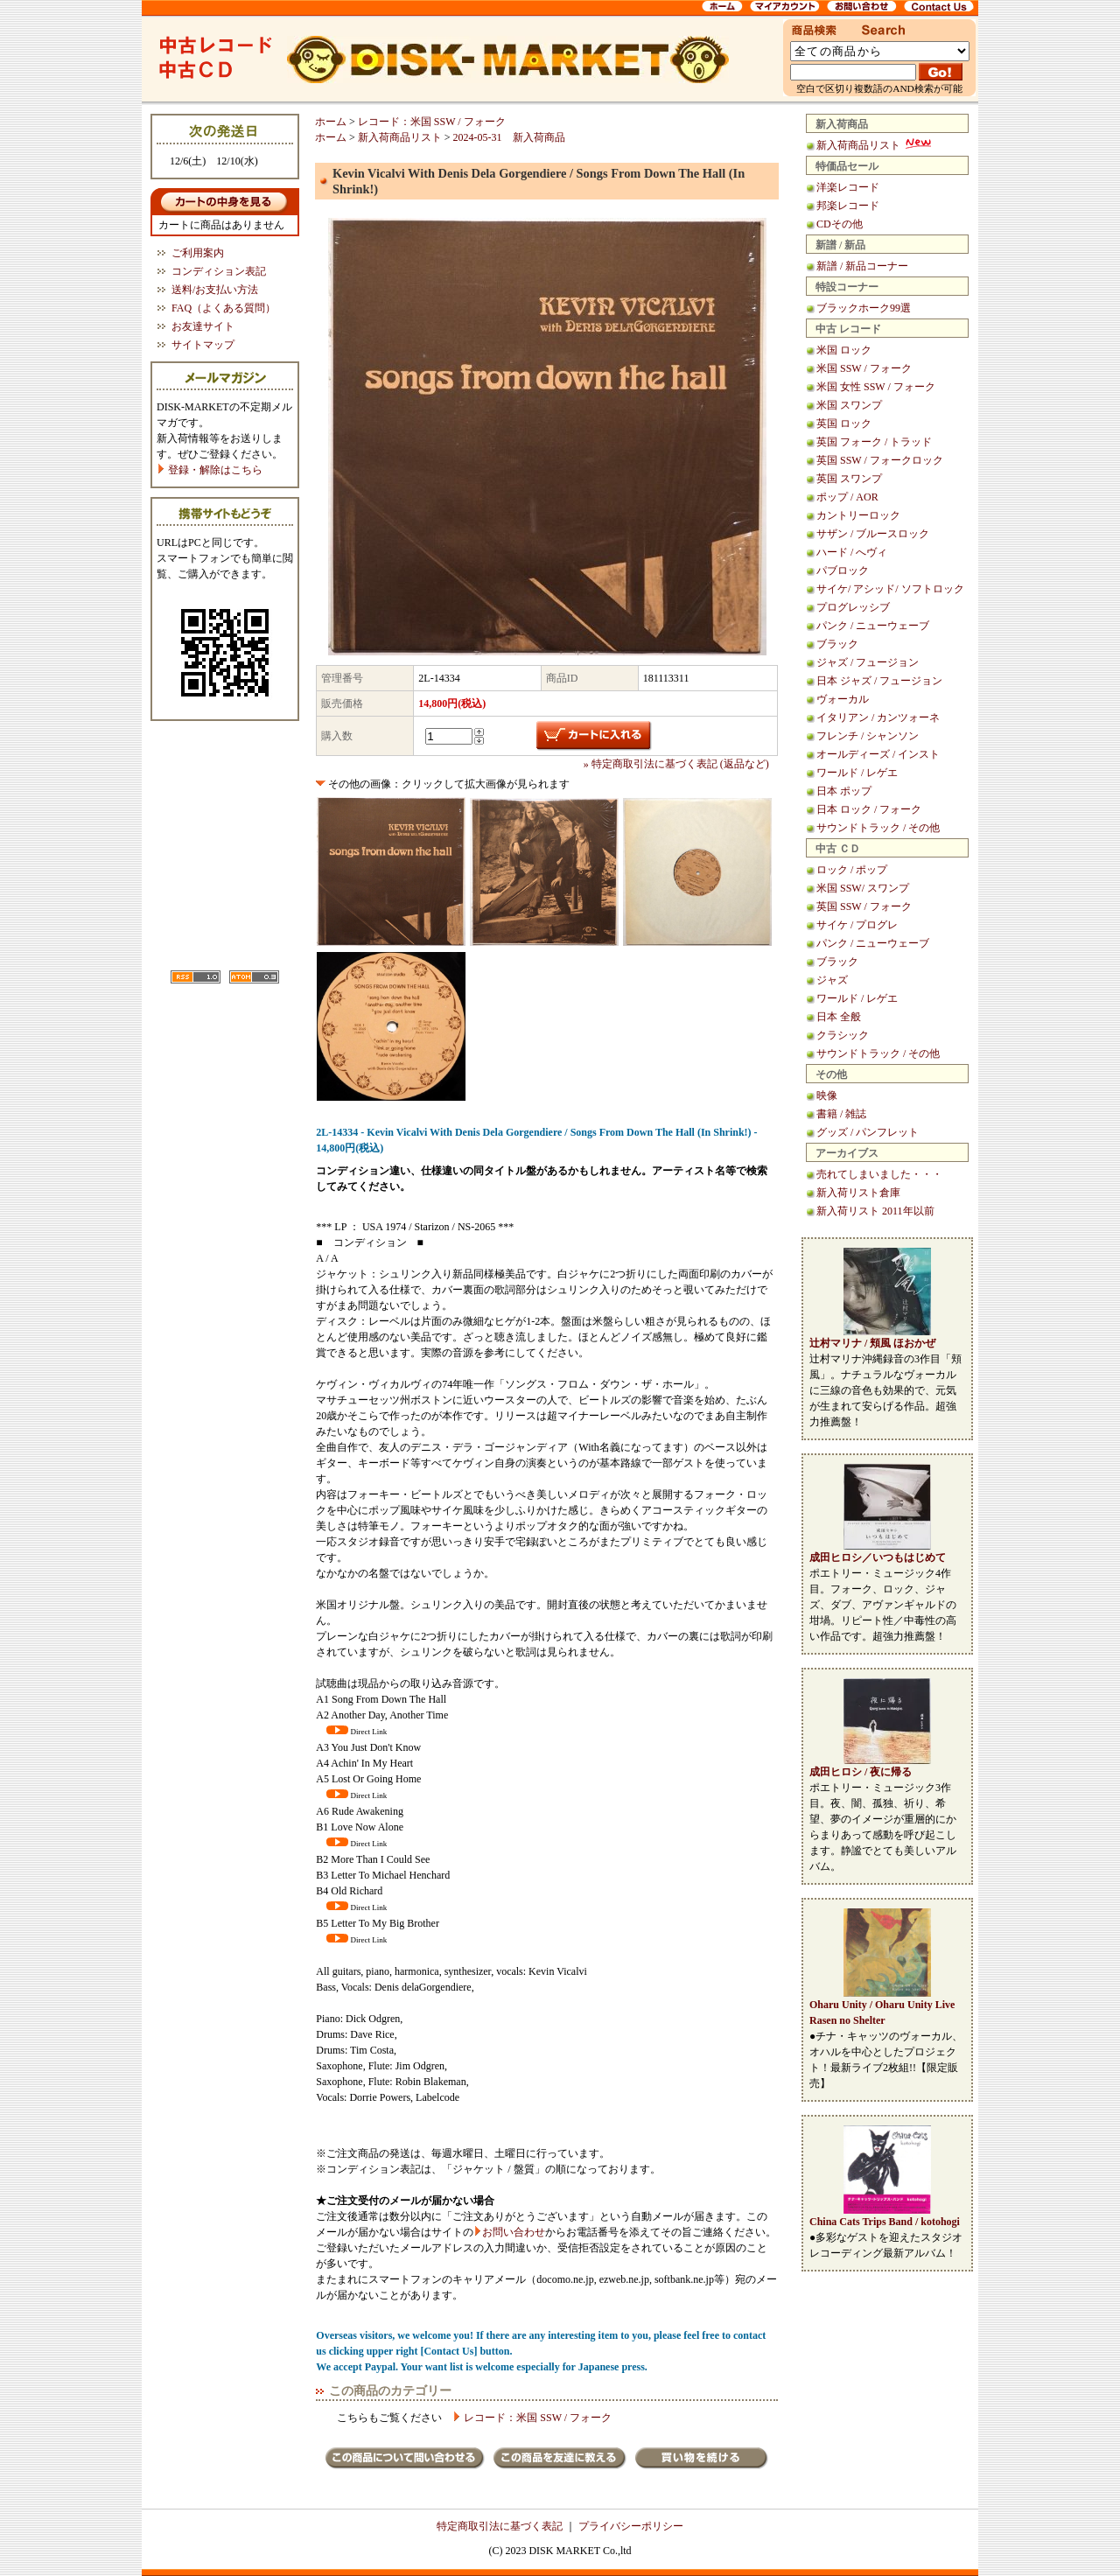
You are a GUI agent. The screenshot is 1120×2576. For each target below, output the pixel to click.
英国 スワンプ (849, 478)
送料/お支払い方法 (215, 290)
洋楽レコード (847, 187)
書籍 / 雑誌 (841, 1114)
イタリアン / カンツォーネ (878, 717)
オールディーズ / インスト (878, 754)
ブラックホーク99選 (863, 308)
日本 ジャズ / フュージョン (879, 681)
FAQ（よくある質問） (224, 308)
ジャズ (832, 980)
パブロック (842, 570)
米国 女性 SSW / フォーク (875, 387)
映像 (826, 1095)
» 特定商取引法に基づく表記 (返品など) (676, 764)
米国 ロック (844, 350)
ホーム (330, 122)
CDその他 (839, 224)
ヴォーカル (842, 699)
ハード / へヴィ (851, 552)
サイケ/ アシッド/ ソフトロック (890, 589)
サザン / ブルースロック (872, 534)
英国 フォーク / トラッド (874, 442)
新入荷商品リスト (875, 145)
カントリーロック (858, 515)
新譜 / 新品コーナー (862, 266)
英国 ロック (844, 423)
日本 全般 (838, 1017)
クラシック (842, 1035)
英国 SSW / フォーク (864, 906)
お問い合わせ (513, 2232)
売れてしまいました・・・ (879, 1174)
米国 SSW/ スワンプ (862, 888)
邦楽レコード (847, 206)
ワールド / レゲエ (857, 772)
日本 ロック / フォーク (868, 809)
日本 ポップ (844, 791)
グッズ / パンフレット (867, 1132)
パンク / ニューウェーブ (872, 626)
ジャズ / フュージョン (867, 662)
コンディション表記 (219, 271)
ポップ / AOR (847, 497)
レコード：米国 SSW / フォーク (432, 122)
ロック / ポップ (851, 870)
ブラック (837, 644)
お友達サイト (203, 326)
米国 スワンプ (849, 405)
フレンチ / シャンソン (867, 736)
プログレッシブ (853, 607)
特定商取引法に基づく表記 (500, 2526)
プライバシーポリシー (630, 2526)
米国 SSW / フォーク (864, 368)
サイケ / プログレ (857, 925)
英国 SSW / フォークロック (879, 460)
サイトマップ (203, 345)
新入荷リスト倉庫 (858, 1192)
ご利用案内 (198, 253)
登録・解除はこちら (209, 470)
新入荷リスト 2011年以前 (875, 1211)
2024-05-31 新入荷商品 (509, 137)
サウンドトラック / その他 (878, 828)
